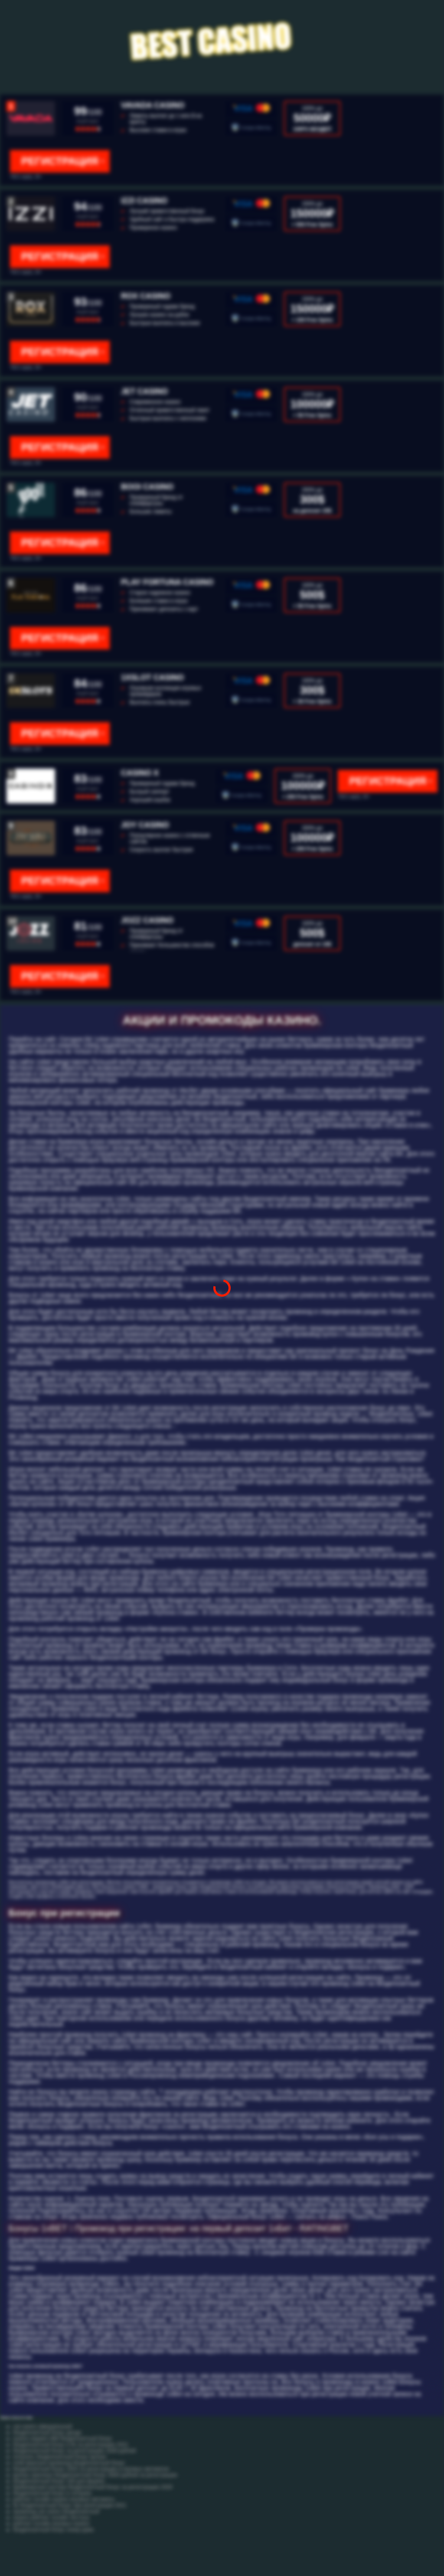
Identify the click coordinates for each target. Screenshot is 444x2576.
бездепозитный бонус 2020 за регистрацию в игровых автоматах (91, 2469)
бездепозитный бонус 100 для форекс (59, 2481)
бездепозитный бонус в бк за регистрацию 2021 (70, 2445)
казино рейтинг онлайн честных (51, 2517)
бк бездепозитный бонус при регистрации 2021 (70, 2505)
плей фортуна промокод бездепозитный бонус (69, 2463)
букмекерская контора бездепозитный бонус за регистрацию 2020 (93, 2487)
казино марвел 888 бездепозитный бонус (62, 2439)
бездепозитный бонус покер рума (53, 2530)
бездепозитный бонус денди (47, 2432)
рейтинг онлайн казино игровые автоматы (63, 2499)
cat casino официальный (42, 2426)
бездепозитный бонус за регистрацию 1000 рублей (74, 2451)
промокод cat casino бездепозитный (56, 2511)
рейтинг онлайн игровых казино (51, 2524)
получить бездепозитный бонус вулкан (59, 2457)
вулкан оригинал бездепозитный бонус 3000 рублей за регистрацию (95, 2475)
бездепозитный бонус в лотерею (52, 2493)
